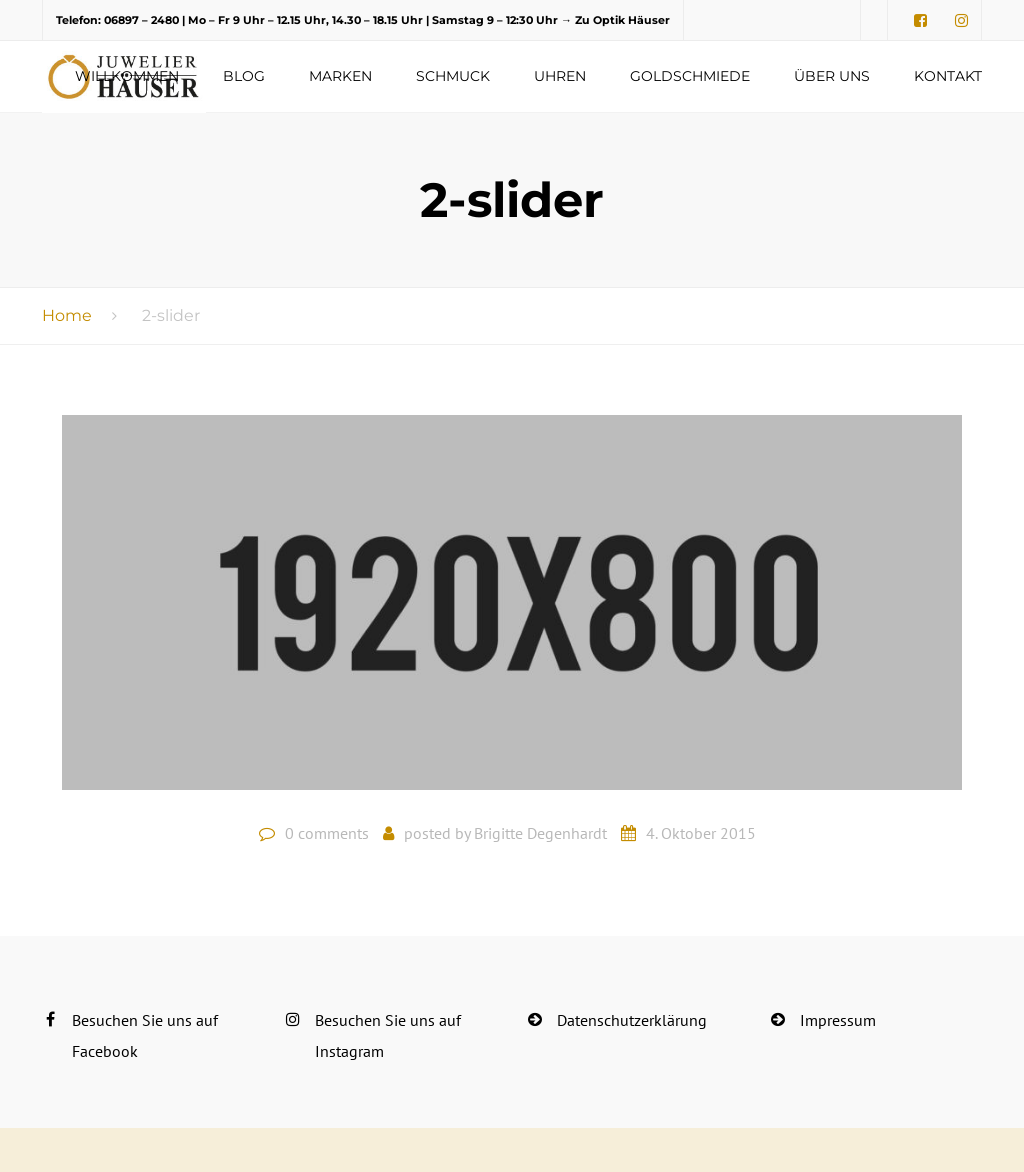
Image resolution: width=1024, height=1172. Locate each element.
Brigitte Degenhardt (540, 833)
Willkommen (127, 76)
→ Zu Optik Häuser (615, 20)
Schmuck (453, 76)
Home (67, 315)
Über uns (832, 76)
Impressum (838, 1020)
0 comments (327, 833)
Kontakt (948, 76)
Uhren (560, 76)
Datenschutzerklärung (632, 1020)
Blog (244, 76)
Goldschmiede (690, 76)
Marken (340, 76)
